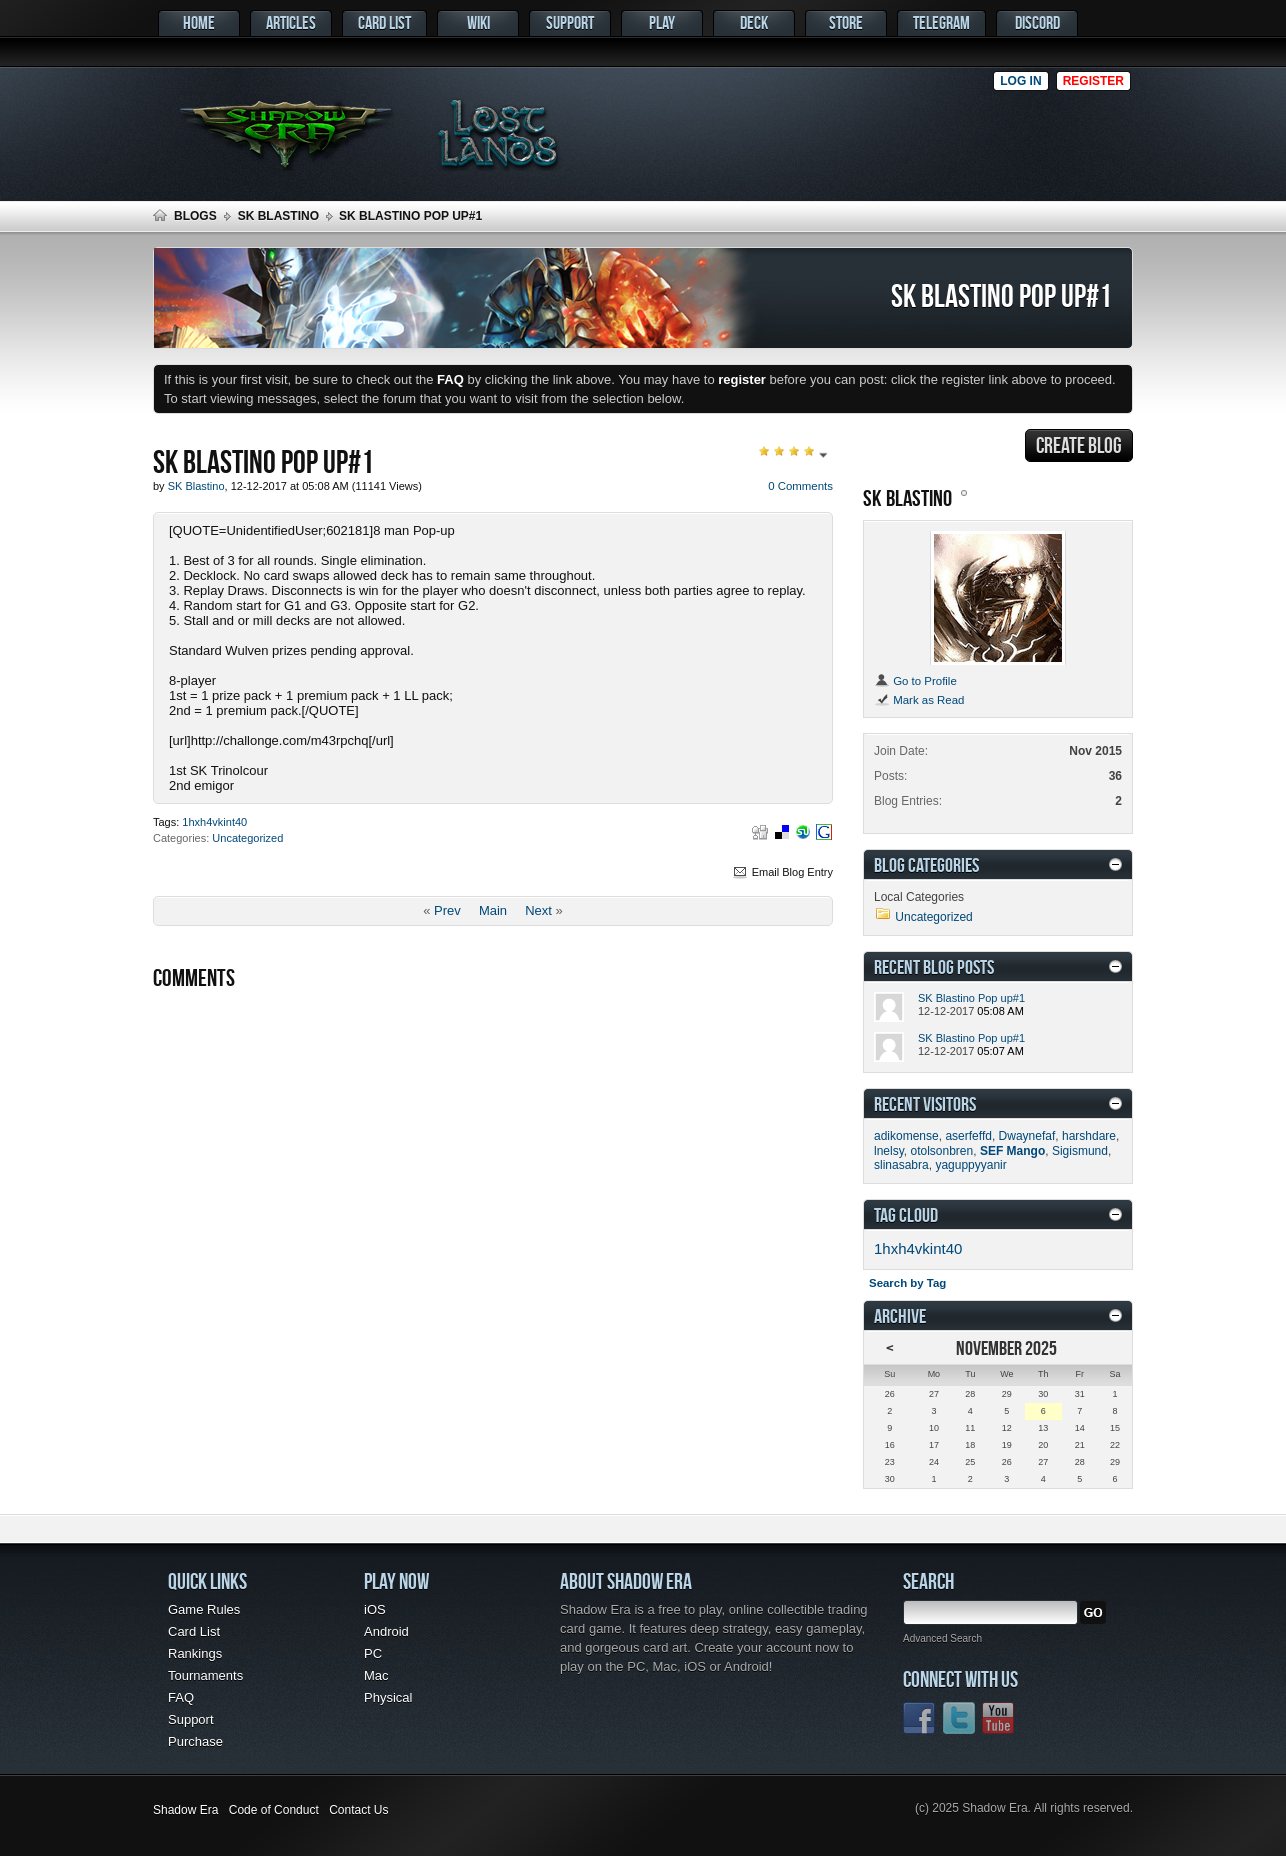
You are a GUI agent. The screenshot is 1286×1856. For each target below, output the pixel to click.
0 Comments (800, 486)
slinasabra (901, 1165)
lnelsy (889, 1151)
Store (846, 22)
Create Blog (1079, 445)
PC (373, 1653)
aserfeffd (968, 1136)
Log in (1020, 81)
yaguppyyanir (970, 1165)
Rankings (195, 1653)
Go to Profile (915, 681)
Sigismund (1080, 1151)
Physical (388, 1697)
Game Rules (204, 1609)
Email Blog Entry (782, 872)
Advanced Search (942, 1638)
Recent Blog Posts (934, 966)
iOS (375, 1609)
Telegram (941, 22)
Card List (384, 22)
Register (1093, 81)
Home (199, 22)
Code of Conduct (274, 1810)
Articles (291, 22)
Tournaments (205, 1675)
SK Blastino (278, 216)
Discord (1037, 22)
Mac (376, 1675)
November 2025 (1006, 1347)
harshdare (1089, 1136)
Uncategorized (247, 838)
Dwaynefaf (1027, 1136)
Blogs (195, 216)
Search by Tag (907, 1283)
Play (662, 22)
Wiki (478, 22)
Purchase (195, 1741)
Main (493, 910)
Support (570, 22)
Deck (754, 22)
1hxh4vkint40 (214, 822)
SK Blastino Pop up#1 (971, 998)
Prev (447, 910)
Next (538, 910)
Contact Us (358, 1810)
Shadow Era (185, 1810)
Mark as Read (919, 700)
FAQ (181, 1697)
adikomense (906, 1136)
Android (386, 1631)
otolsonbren (941, 1151)
